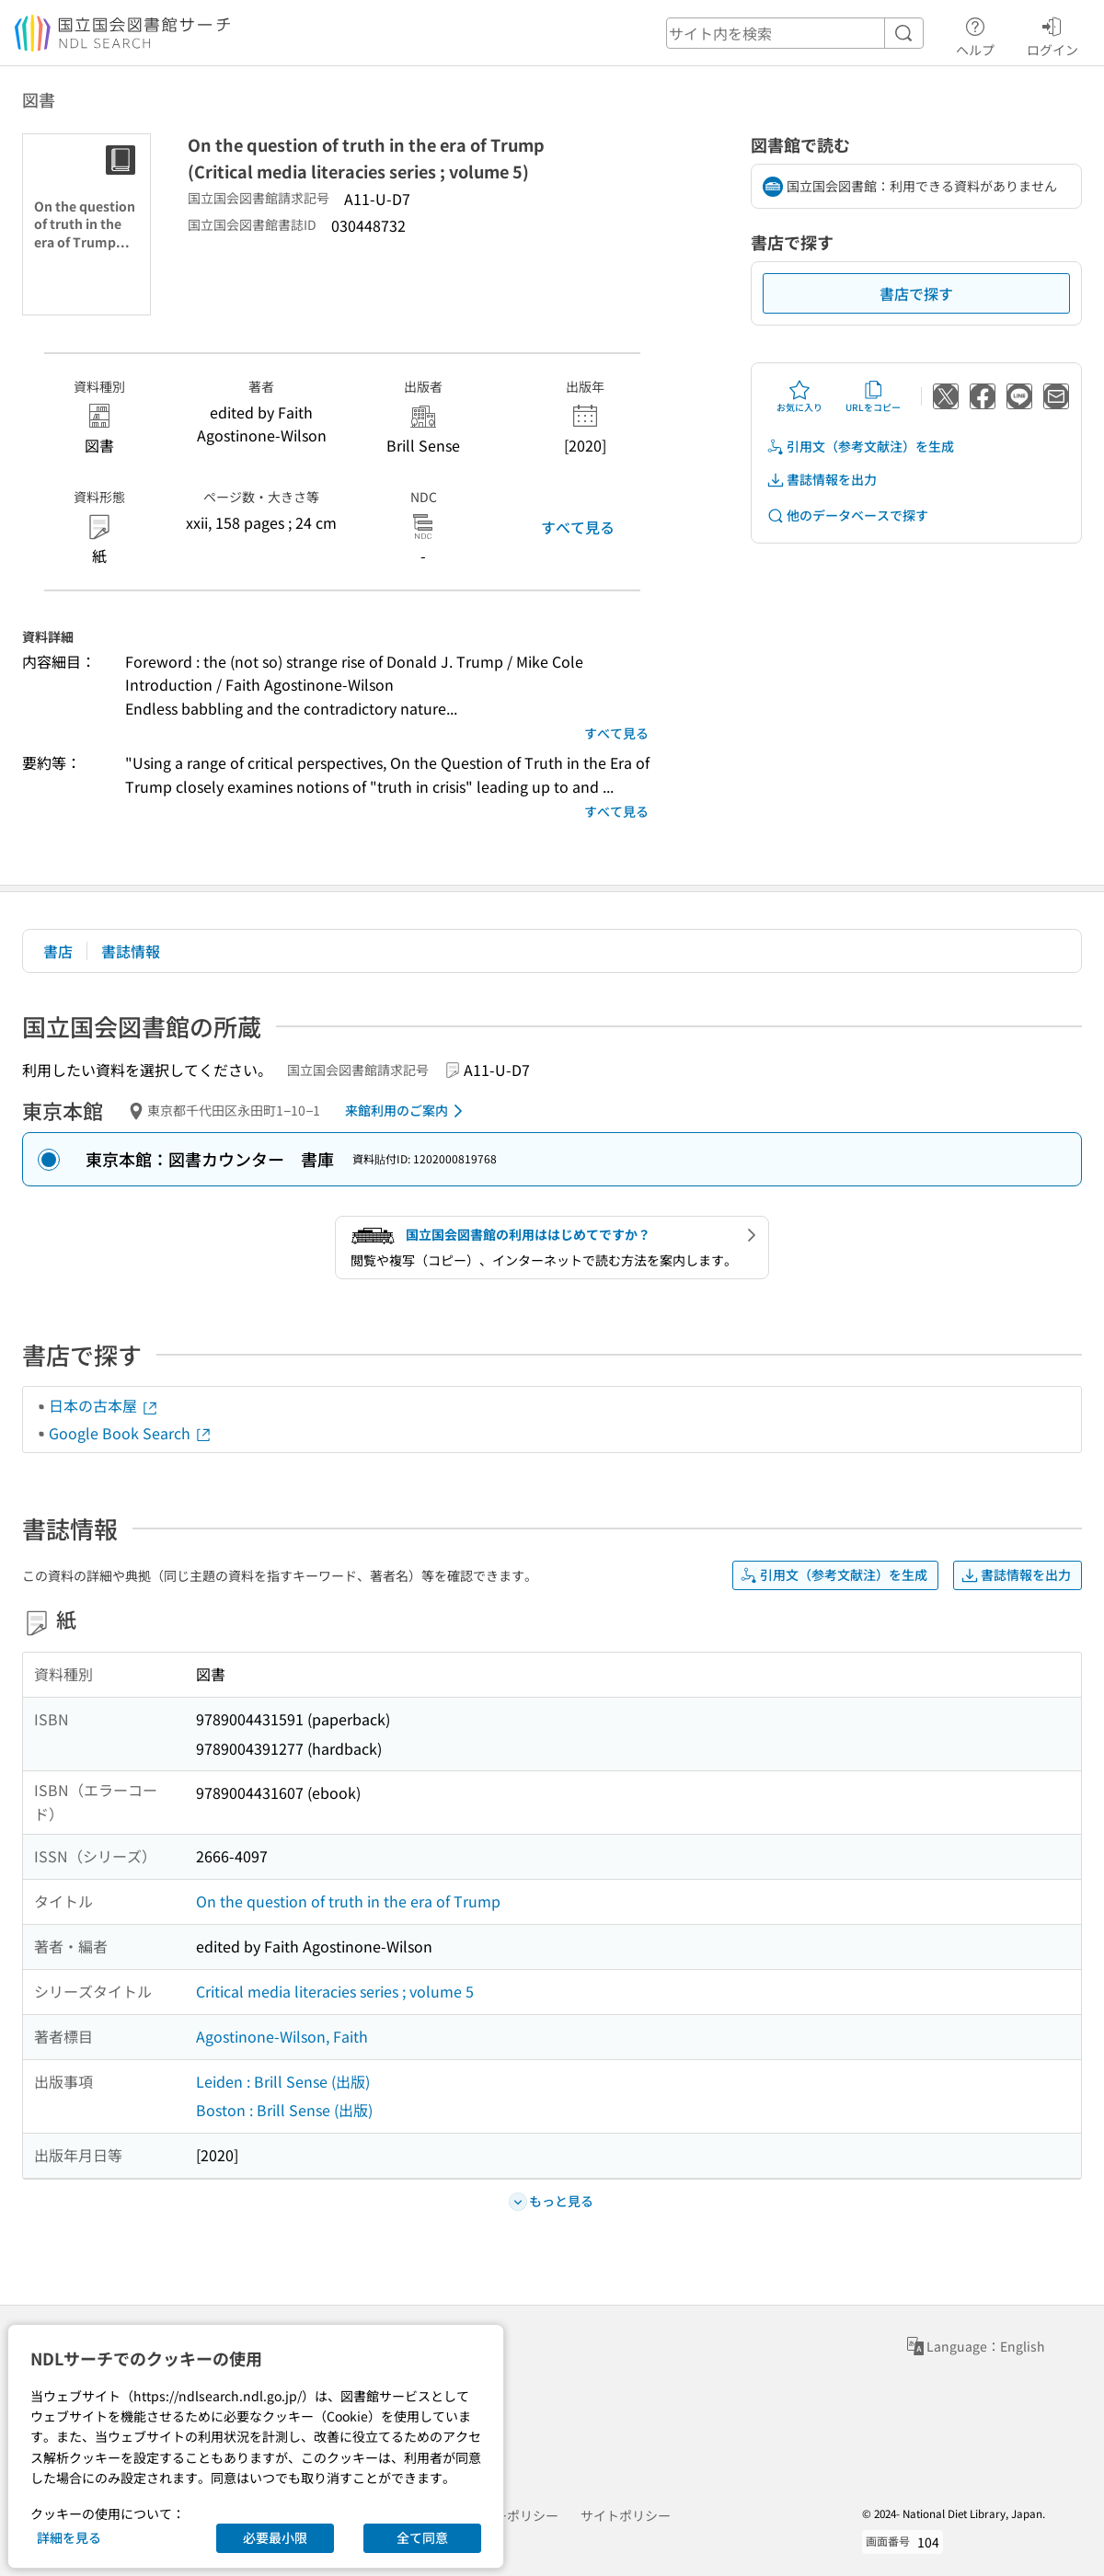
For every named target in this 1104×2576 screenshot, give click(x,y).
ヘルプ (975, 34)
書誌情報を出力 (821, 479)
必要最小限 (275, 2537)
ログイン (1052, 34)
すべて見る (578, 527)
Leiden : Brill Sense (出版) (283, 2081)
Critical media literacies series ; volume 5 (335, 1991)
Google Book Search (131, 1433)
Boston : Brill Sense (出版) (284, 2110)
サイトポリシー (626, 2515)
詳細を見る (69, 2537)
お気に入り (799, 396)
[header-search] (795, 33)
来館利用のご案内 (407, 1111)
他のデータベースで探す (847, 515)
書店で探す (916, 293)
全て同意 (422, 2537)
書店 (58, 951)
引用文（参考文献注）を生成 (860, 446)
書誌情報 (130, 951)
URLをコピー (873, 396)
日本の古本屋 (104, 1405)
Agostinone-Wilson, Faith (282, 2036)
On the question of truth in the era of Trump (348, 1901)
